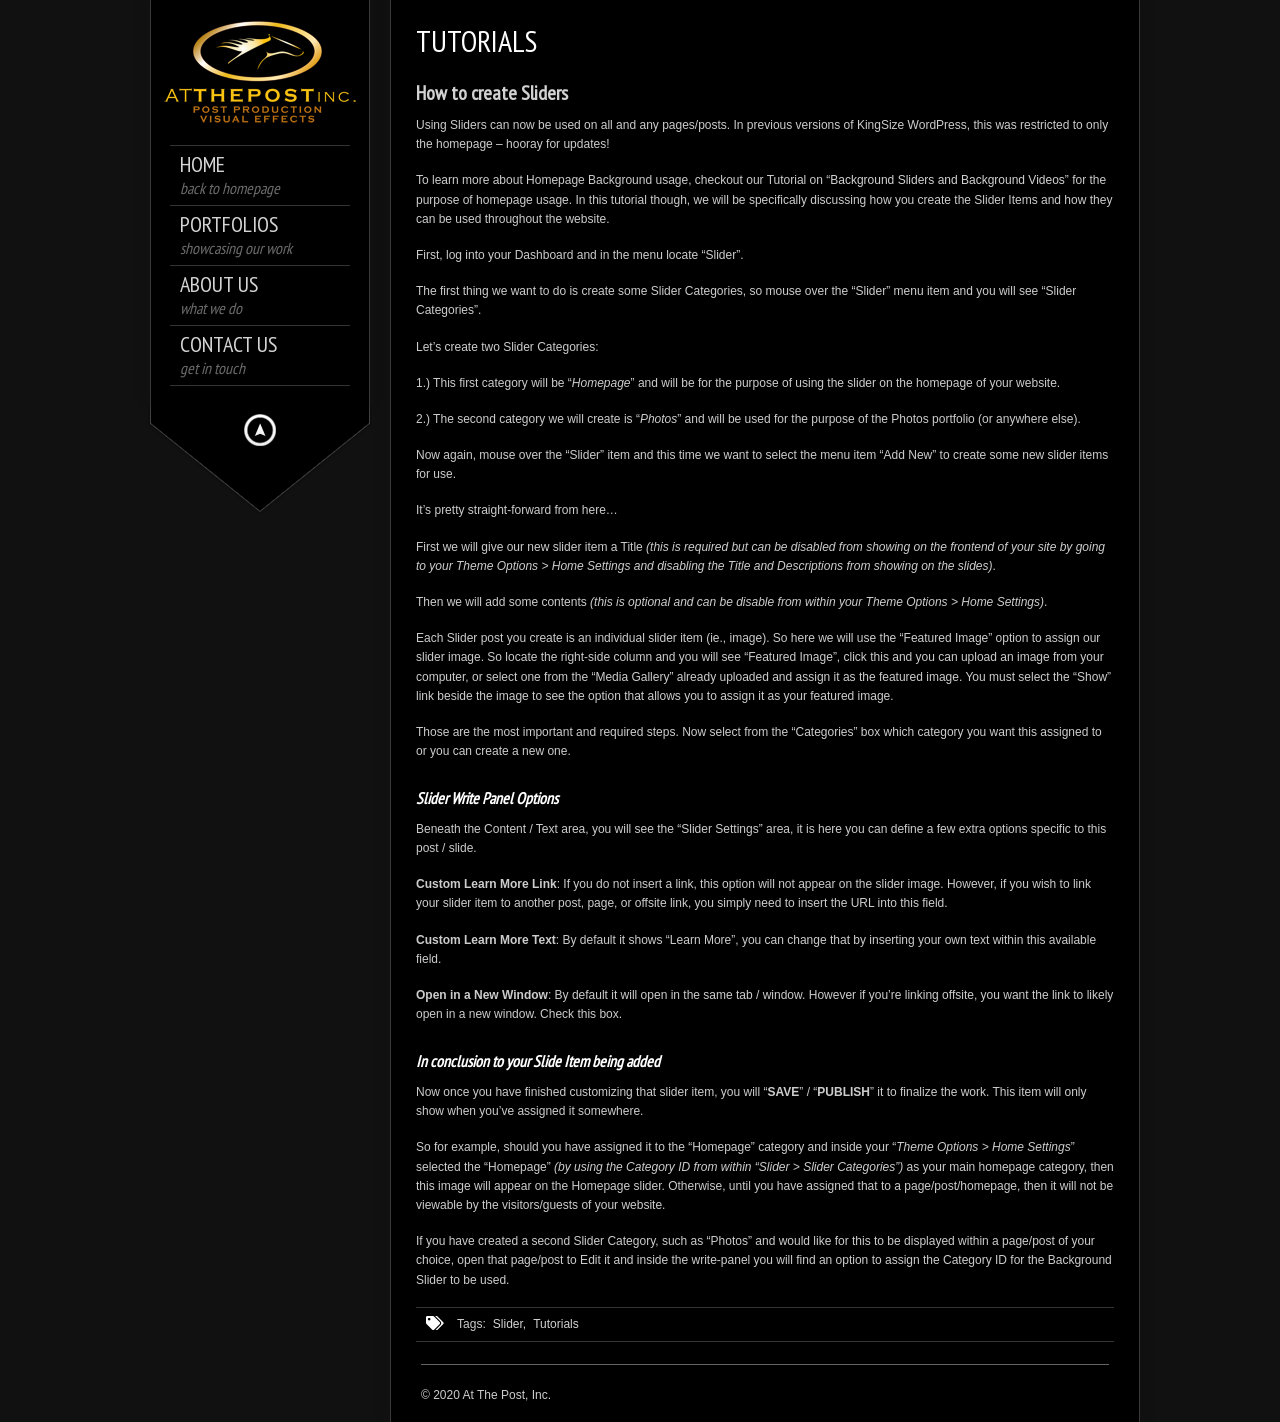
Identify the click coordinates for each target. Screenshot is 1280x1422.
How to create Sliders (492, 93)
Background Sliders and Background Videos (947, 180)
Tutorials (556, 1324)
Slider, (509, 1324)
